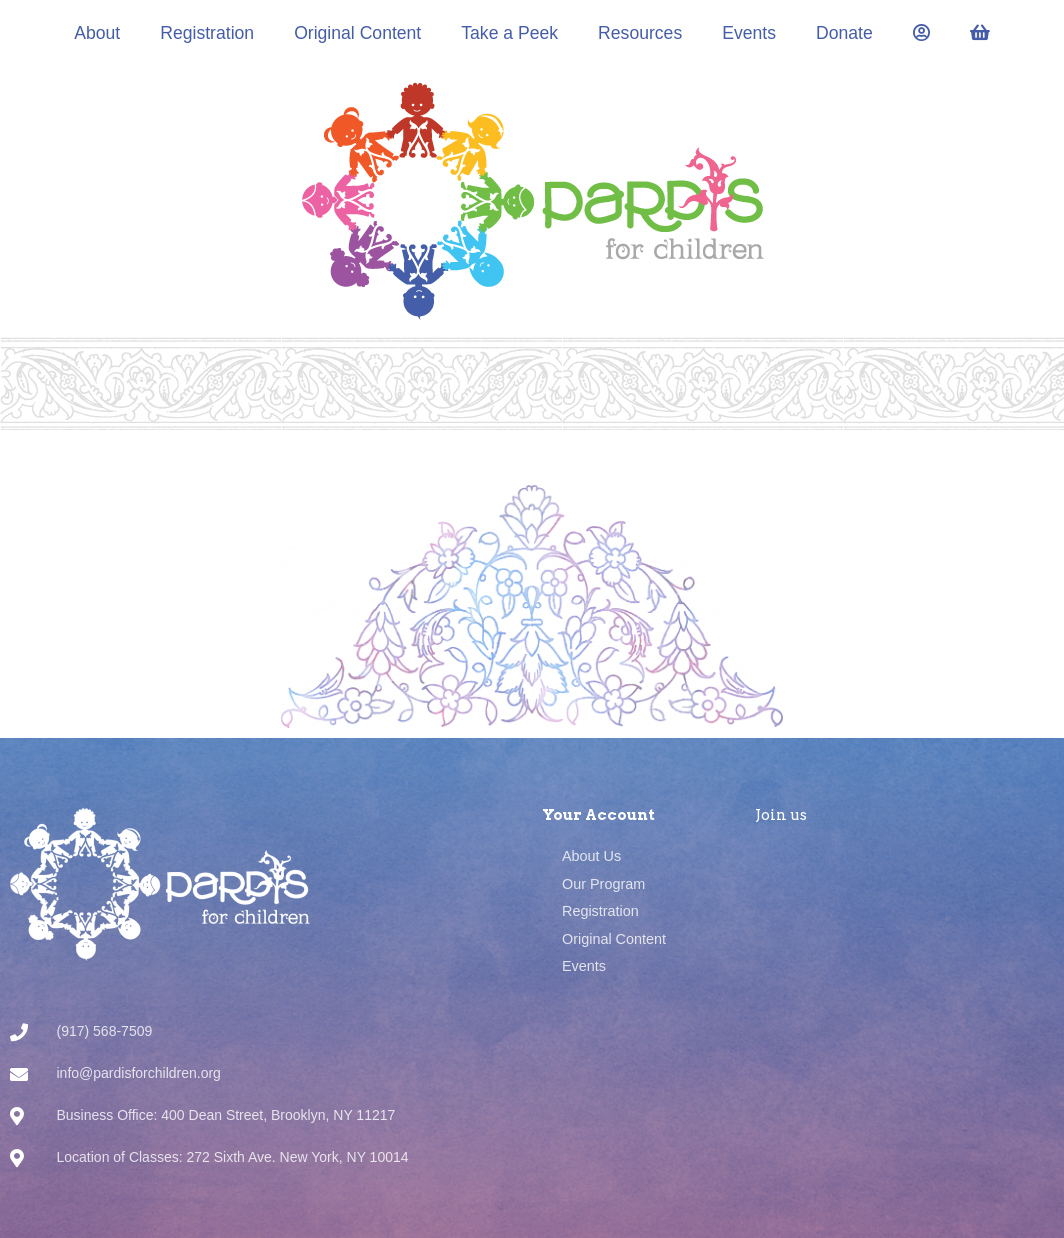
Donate (844, 33)
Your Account (598, 815)
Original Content (357, 33)
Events (749, 33)
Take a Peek (509, 33)
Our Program (603, 884)
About (97, 33)
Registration (207, 33)
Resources (640, 33)
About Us (591, 856)
